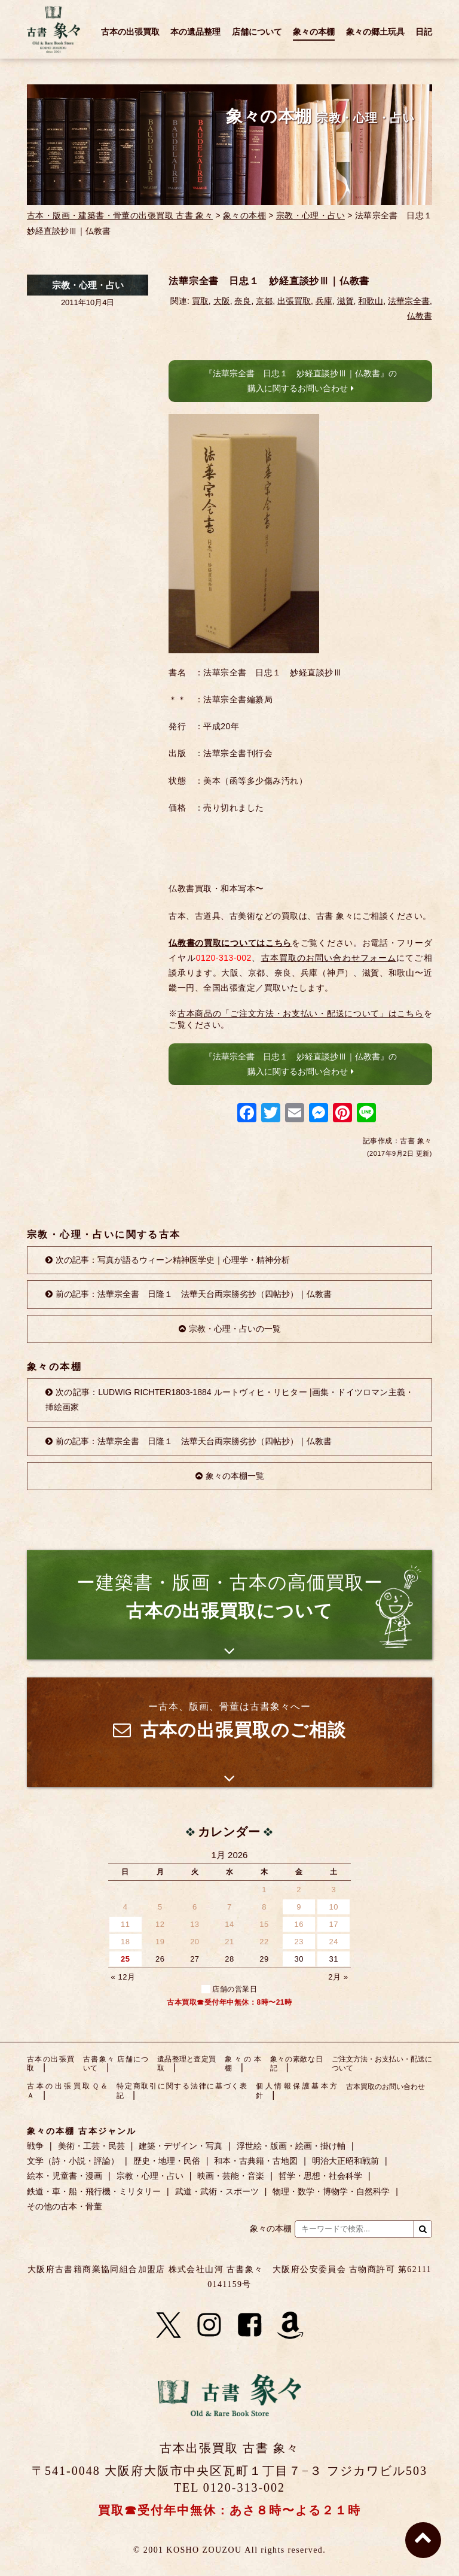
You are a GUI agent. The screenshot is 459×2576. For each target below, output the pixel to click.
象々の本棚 (314, 32)
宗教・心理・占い (310, 215)
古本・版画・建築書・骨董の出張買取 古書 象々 (120, 215)
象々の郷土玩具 (375, 32)
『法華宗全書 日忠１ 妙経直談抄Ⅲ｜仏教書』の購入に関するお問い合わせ (300, 381)
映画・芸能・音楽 (230, 2176)
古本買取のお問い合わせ (385, 2086)
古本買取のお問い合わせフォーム (329, 958)
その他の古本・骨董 (64, 2206)
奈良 (242, 301)
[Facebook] (249, 2325)
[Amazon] (290, 2325)
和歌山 (370, 301)
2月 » (338, 1976)
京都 (264, 301)
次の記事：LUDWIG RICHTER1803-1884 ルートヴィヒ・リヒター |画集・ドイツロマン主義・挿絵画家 (229, 1399)
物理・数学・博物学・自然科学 (331, 2191)
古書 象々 (54, 29)
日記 (423, 32)
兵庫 (324, 301)
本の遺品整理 (195, 32)
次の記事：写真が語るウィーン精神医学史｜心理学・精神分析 (173, 1260)
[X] (168, 2325)
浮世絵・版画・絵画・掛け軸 (291, 2146)
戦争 (35, 2146)
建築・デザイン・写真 (180, 2146)
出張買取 (294, 301)
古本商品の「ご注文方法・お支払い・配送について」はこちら (301, 1013)
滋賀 (345, 301)
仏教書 (419, 316)
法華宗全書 (409, 301)
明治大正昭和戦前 (345, 2161)
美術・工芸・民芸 (91, 2146)
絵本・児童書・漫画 (64, 2176)
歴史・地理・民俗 (166, 2161)
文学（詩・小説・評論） (73, 2161)
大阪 (221, 301)
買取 (200, 301)
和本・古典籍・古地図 (256, 2161)
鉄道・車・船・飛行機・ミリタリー (94, 2191)
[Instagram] (209, 2325)
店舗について (257, 32)
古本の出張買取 (130, 32)
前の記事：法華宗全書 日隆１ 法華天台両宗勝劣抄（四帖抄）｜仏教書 (194, 1294)
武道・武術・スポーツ (217, 2191)
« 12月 (123, 1976)
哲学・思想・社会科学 (320, 2176)
